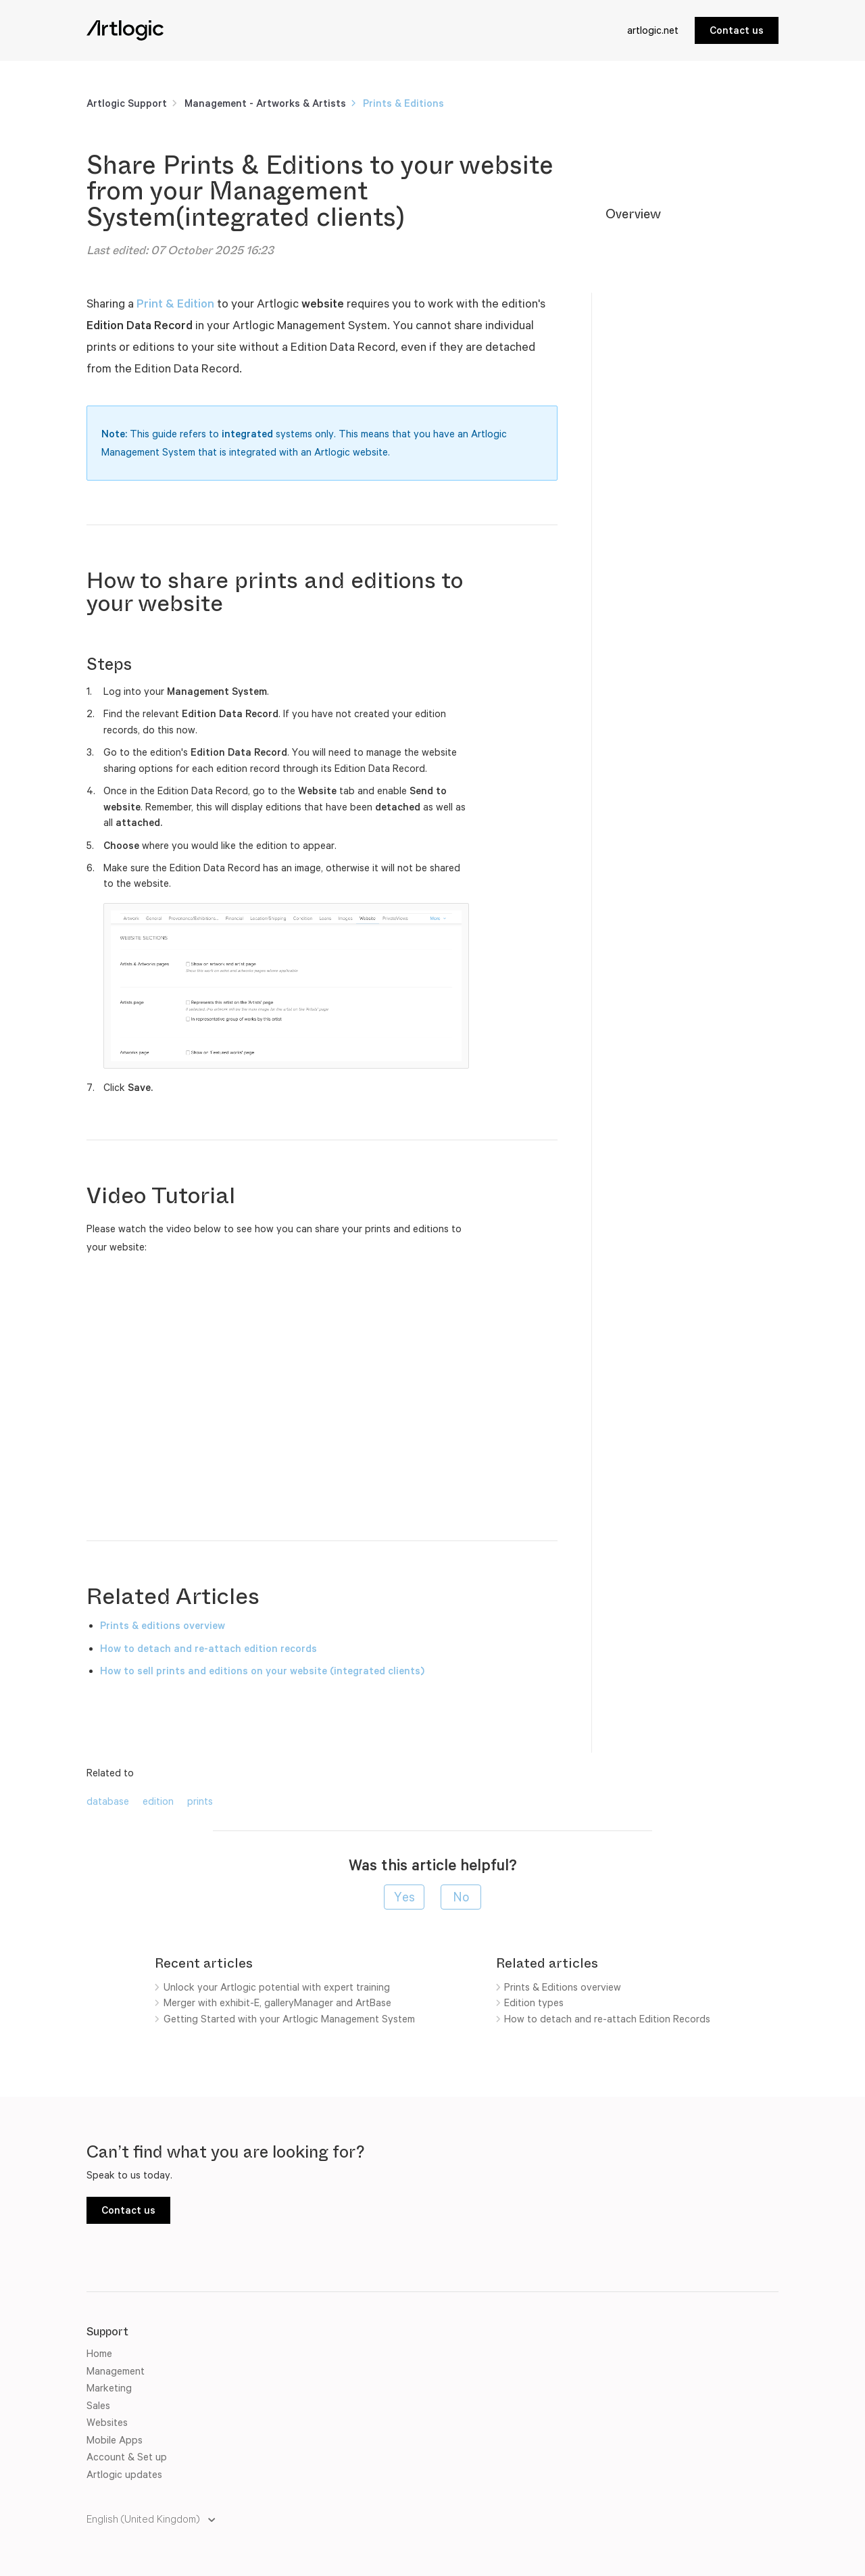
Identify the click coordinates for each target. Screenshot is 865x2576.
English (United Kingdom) (144, 2519)
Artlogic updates (124, 2474)
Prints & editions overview (164, 1625)
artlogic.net (652, 30)
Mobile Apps (114, 2440)
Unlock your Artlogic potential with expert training (277, 1987)
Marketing (109, 2387)
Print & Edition (175, 303)
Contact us (737, 30)
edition (158, 1801)
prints (200, 1801)
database (107, 1801)
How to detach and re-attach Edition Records (607, 2018)
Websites (107, 2422)
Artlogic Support (126, 103)
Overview (633, 214)
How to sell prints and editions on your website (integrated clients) (262, 1670)
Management (115, 2371)
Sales (98, 2405)
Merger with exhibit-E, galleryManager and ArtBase (277, 2002)
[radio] (404, 1897)
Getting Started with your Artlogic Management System (289, 2018)
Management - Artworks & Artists (265, 103)
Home (99, 2353)
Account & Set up (126, 2456)
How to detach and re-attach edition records (208, 1648)
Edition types (534, 2002)
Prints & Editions (403, 103)
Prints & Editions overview (562, 1987)
